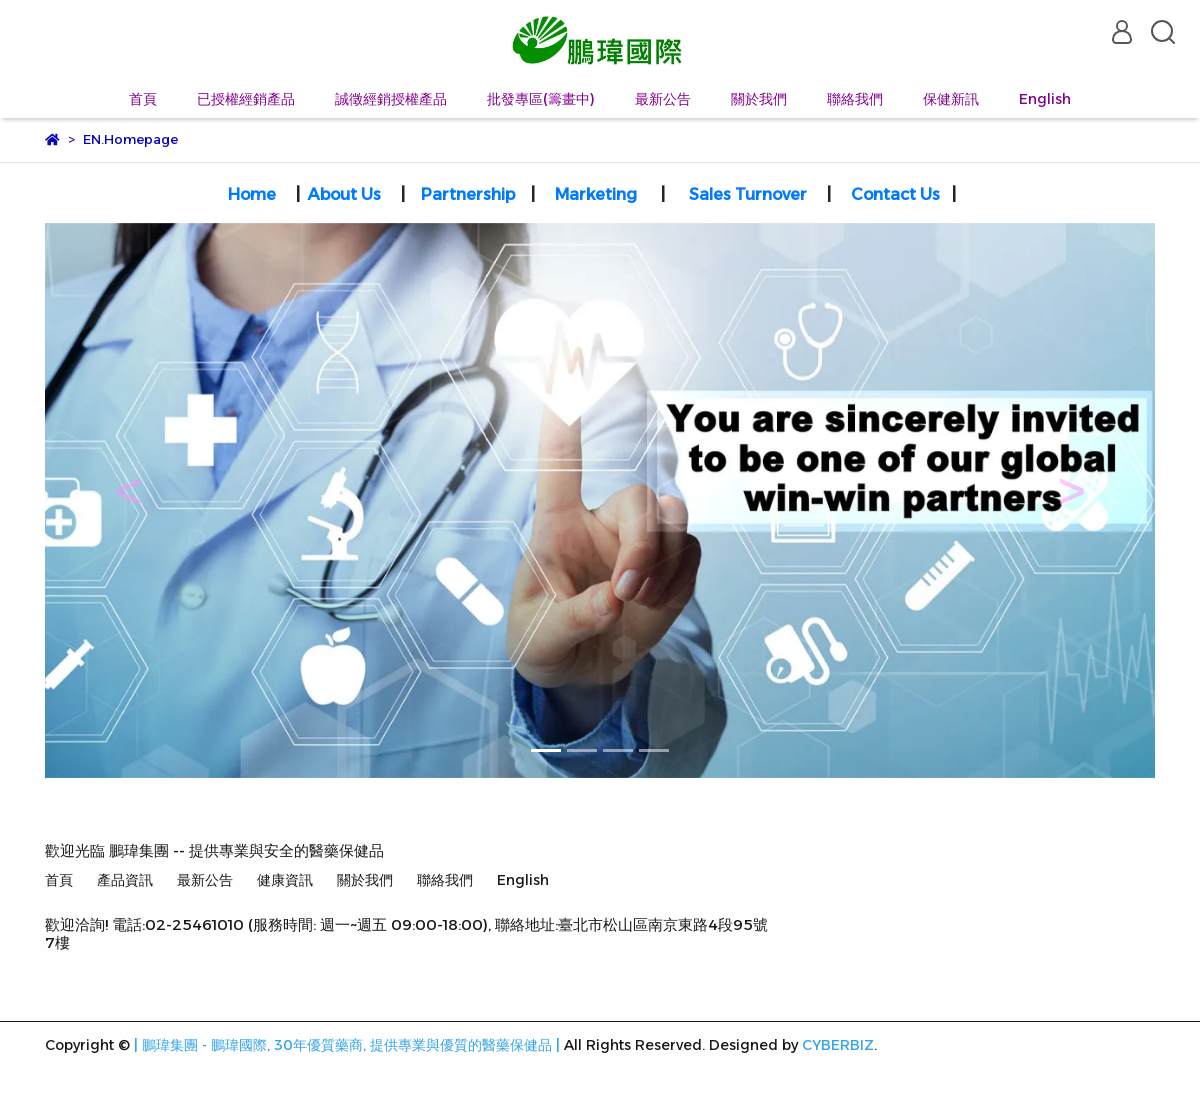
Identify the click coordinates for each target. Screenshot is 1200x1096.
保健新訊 (951, 99)
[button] (128, 500)
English (1045, 99)
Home (252, 194)
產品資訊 (125, 880)
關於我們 (759, 99)
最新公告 (663, 99)
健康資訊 (285, 880)
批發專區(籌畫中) (541, 99)
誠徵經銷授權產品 (391, 99)
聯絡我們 (855, 99)
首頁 (143, 99)
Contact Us (895, 194)
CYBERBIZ (838, 1045)
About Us (344, 194)
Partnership (470, 194)
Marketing (596, 194)
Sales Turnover (748, 194)
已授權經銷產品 (246, 99)
